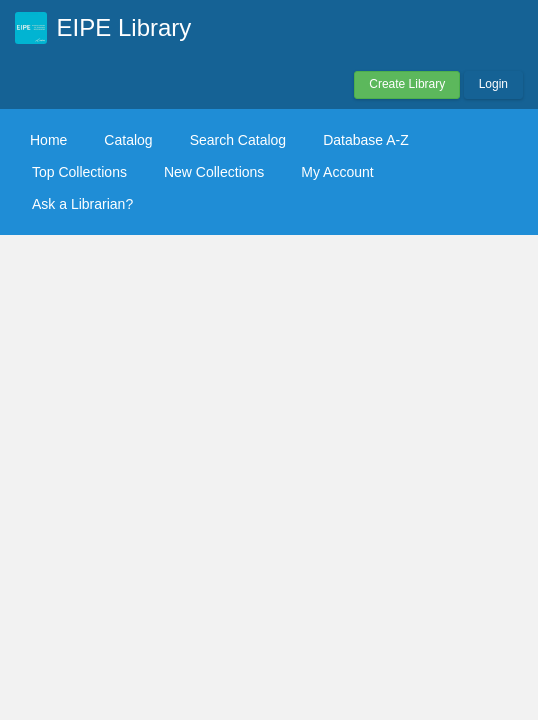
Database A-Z (366, 140)
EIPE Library (124, 27)
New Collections (214, 172)
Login (493, 84)
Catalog (128, 140)
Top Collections (79, 172)
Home (48, 140)
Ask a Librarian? (82, 204)
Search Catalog (238, 140)
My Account (337, 172)
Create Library (407, 84)
